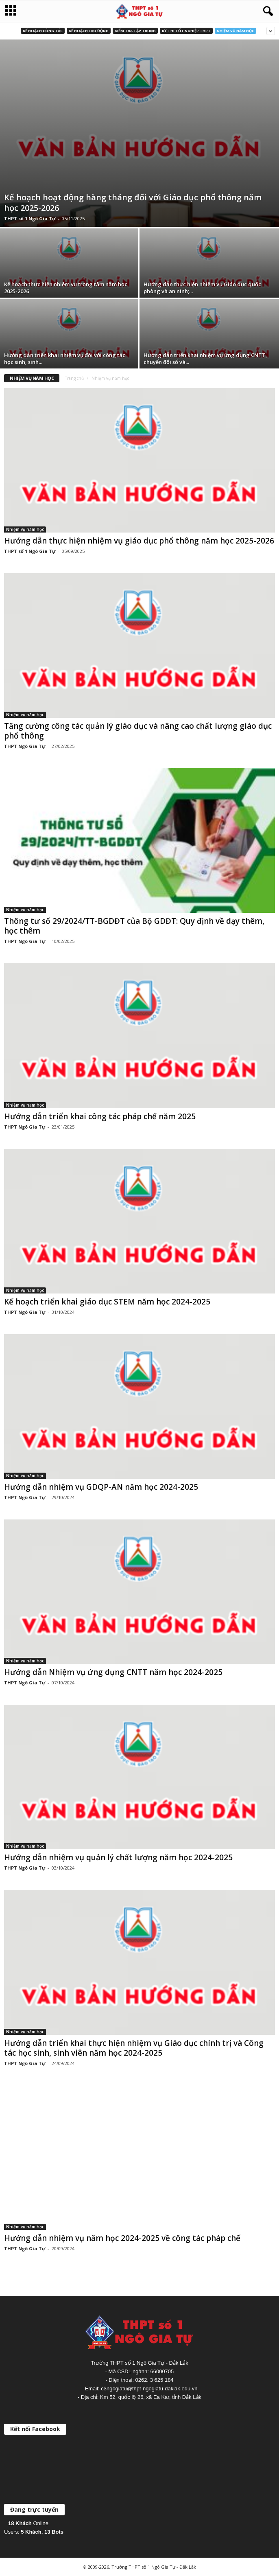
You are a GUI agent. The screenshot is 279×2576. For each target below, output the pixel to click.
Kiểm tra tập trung (135, 30)
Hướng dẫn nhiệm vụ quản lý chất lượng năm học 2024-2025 (118, 1857)
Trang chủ (74, 378)
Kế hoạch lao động (89, 30)
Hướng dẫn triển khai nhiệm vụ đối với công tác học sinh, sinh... (64, 358)
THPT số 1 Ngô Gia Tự (29, 218)
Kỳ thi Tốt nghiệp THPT (186, 30)
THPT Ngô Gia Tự (24, 746)
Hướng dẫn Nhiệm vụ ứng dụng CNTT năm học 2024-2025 (113, 1672)
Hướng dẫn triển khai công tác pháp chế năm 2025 (100, 1116)
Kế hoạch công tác (43, 30)
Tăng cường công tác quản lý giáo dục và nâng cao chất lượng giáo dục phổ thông (138, 731)
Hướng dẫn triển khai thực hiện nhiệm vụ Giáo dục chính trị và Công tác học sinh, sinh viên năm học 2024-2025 (134, 2048)
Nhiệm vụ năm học (235, 30)
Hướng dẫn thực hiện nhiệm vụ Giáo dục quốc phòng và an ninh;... (202, 288)
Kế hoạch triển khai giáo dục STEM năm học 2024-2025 (107, 1301)
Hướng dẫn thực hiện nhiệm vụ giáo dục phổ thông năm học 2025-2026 (139, 540)
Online (28, 2523)
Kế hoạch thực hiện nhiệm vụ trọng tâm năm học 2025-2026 (65, 288)
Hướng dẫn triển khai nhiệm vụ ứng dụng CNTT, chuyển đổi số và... (205, 358)
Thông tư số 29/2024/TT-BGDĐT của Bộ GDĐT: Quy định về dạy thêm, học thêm (134, 926)
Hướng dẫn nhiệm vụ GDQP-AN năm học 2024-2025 (101, 1487)
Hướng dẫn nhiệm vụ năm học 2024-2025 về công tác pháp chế (122, 2238)
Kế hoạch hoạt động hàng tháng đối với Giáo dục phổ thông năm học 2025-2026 (133, 202)
